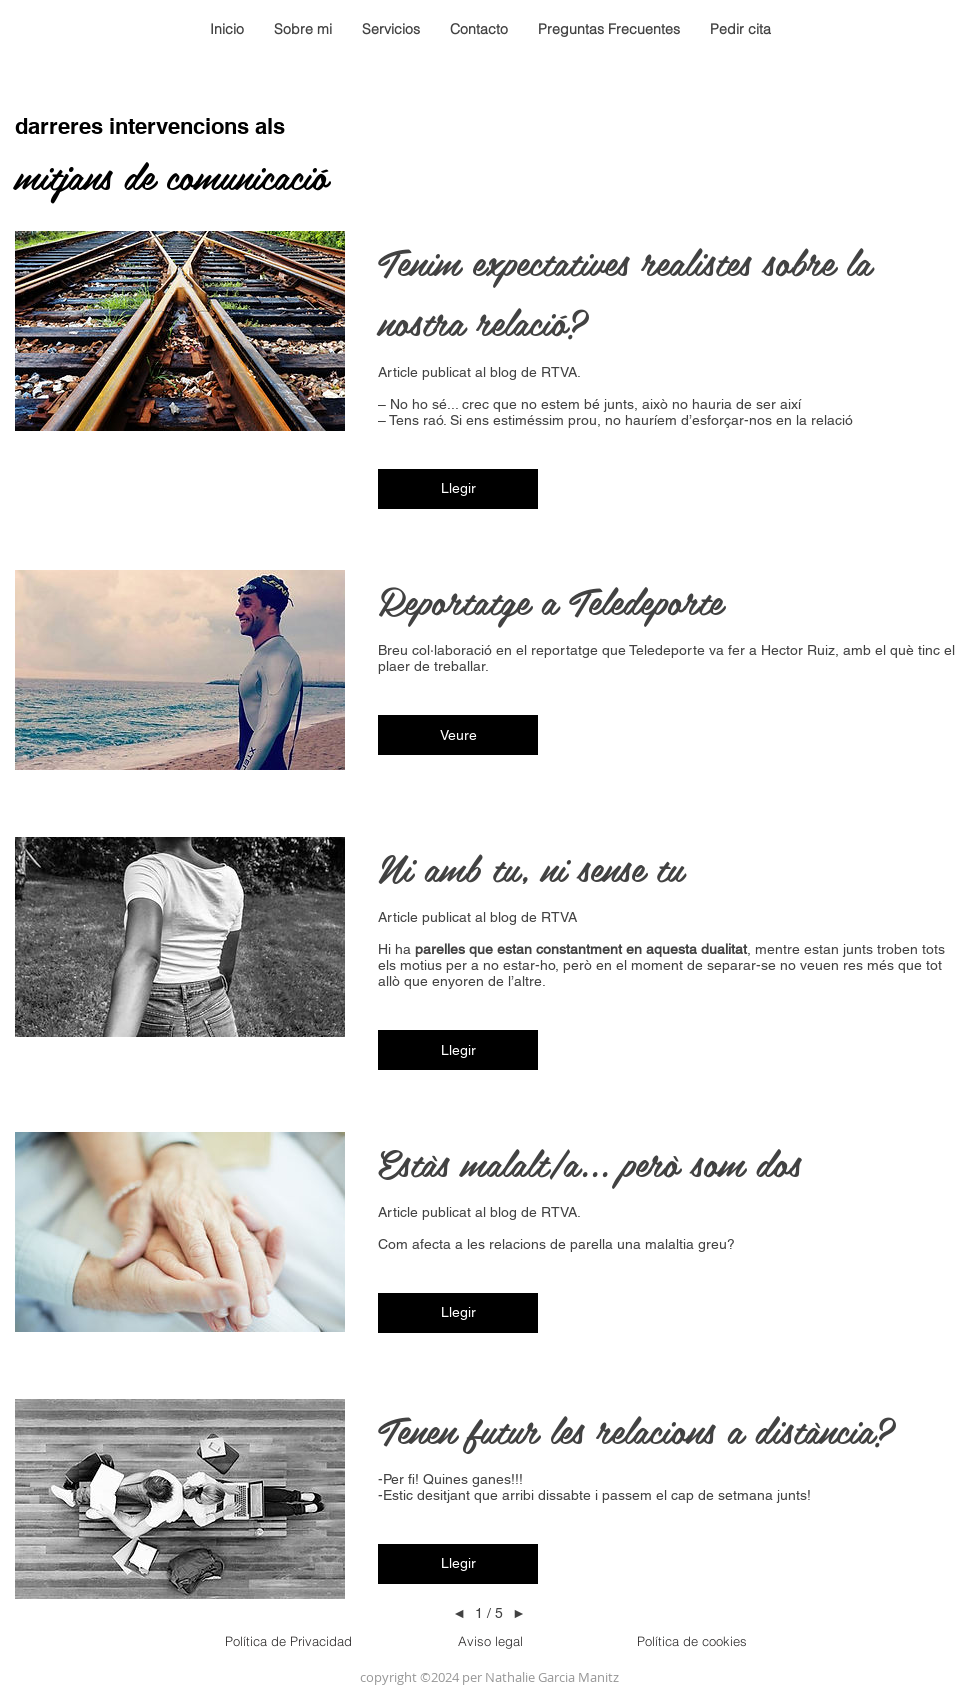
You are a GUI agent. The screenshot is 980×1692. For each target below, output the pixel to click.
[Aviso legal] (490, 1641)
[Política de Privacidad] (288, 1641)
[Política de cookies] (692, 1641)
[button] (458, 489)
